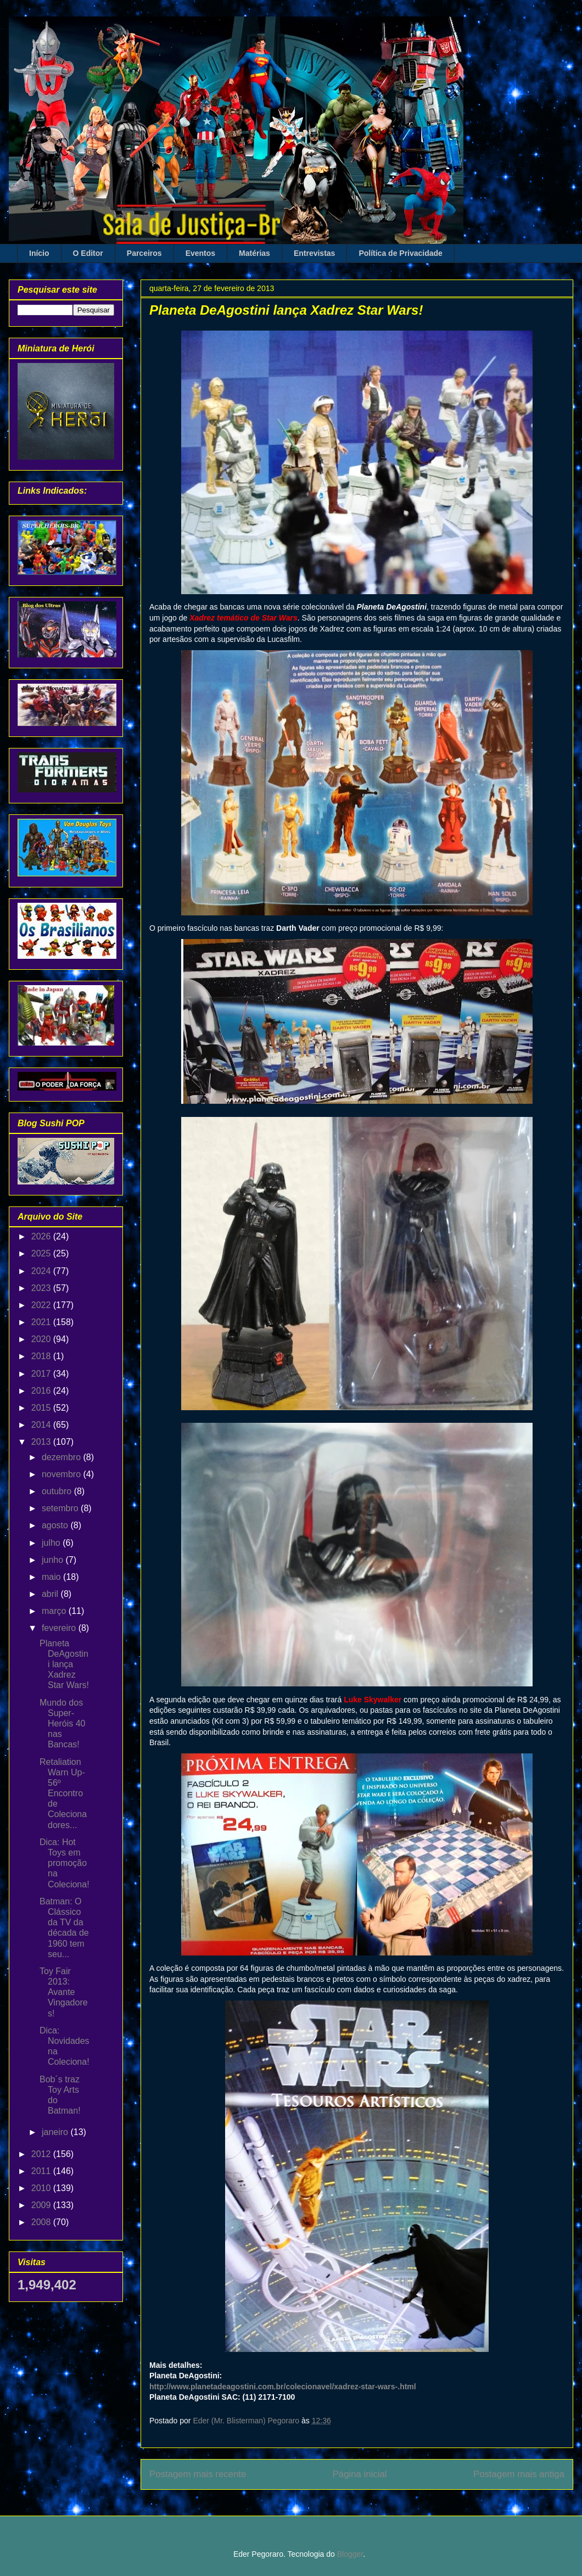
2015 (42, 1407)
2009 (42, 2205)
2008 (42, 2222)
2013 (42, 1441)
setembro (61, 1508)
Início (39, 253)
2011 (42, 2171)
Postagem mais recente (197, 2474)
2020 (42, 1339)
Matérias (254, 253)
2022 (42, 1305)
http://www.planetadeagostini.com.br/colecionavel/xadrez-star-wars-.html (282, 2386)
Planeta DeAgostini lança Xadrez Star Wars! (64, 1664)
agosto (56, 1525)
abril (51, 1594)
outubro (58, 1491)
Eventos (200, 253)
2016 (42, 1390)
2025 (42, 1253)
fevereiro (60, 1628)
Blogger (350, 2554)
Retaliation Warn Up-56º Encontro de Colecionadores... (63, 1793)
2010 (42, 2188)
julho (52, 1542)
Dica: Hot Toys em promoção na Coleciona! (64, 1863)
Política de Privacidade (401, 253)
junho (54, 1559)
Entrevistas (314, 253)
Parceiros (144, 253)
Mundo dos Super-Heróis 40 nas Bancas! (62, 1724)
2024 (42, 1271)
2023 (42, 1288)
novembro (62, 1474)
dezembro (62, 1457)
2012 (42, 2154)
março (55, 1611)
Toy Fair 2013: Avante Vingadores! (64, 1992)
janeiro (56, 2132)
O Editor (88, 253)
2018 (42, 1356)
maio (52, 1577)
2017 (42, 1373)
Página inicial (360, 2474)
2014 (42, 1424)
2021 (42, 1322)
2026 (42, 1236)
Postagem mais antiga (518, 2474)
